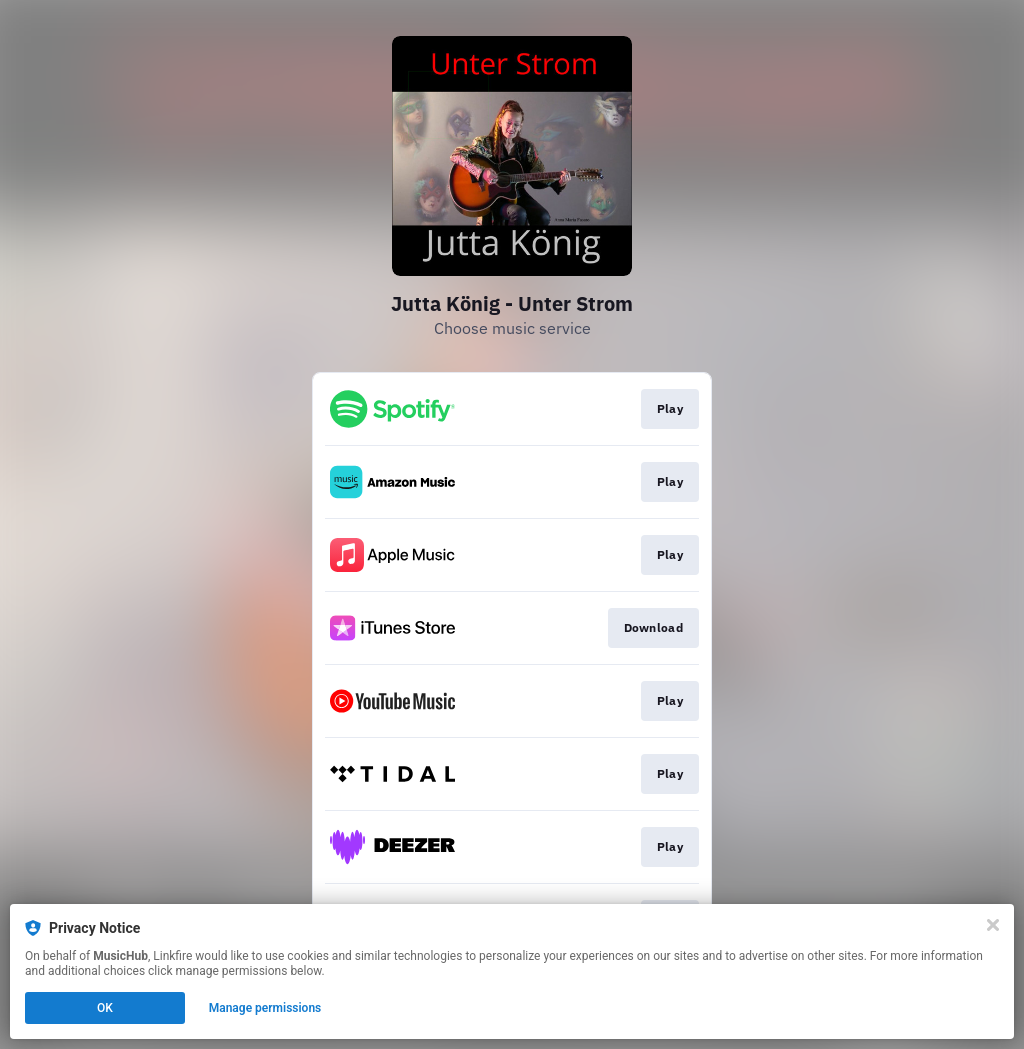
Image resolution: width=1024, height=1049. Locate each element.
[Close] (993, 925)
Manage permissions (265, 1008)
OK (105, 1008)
